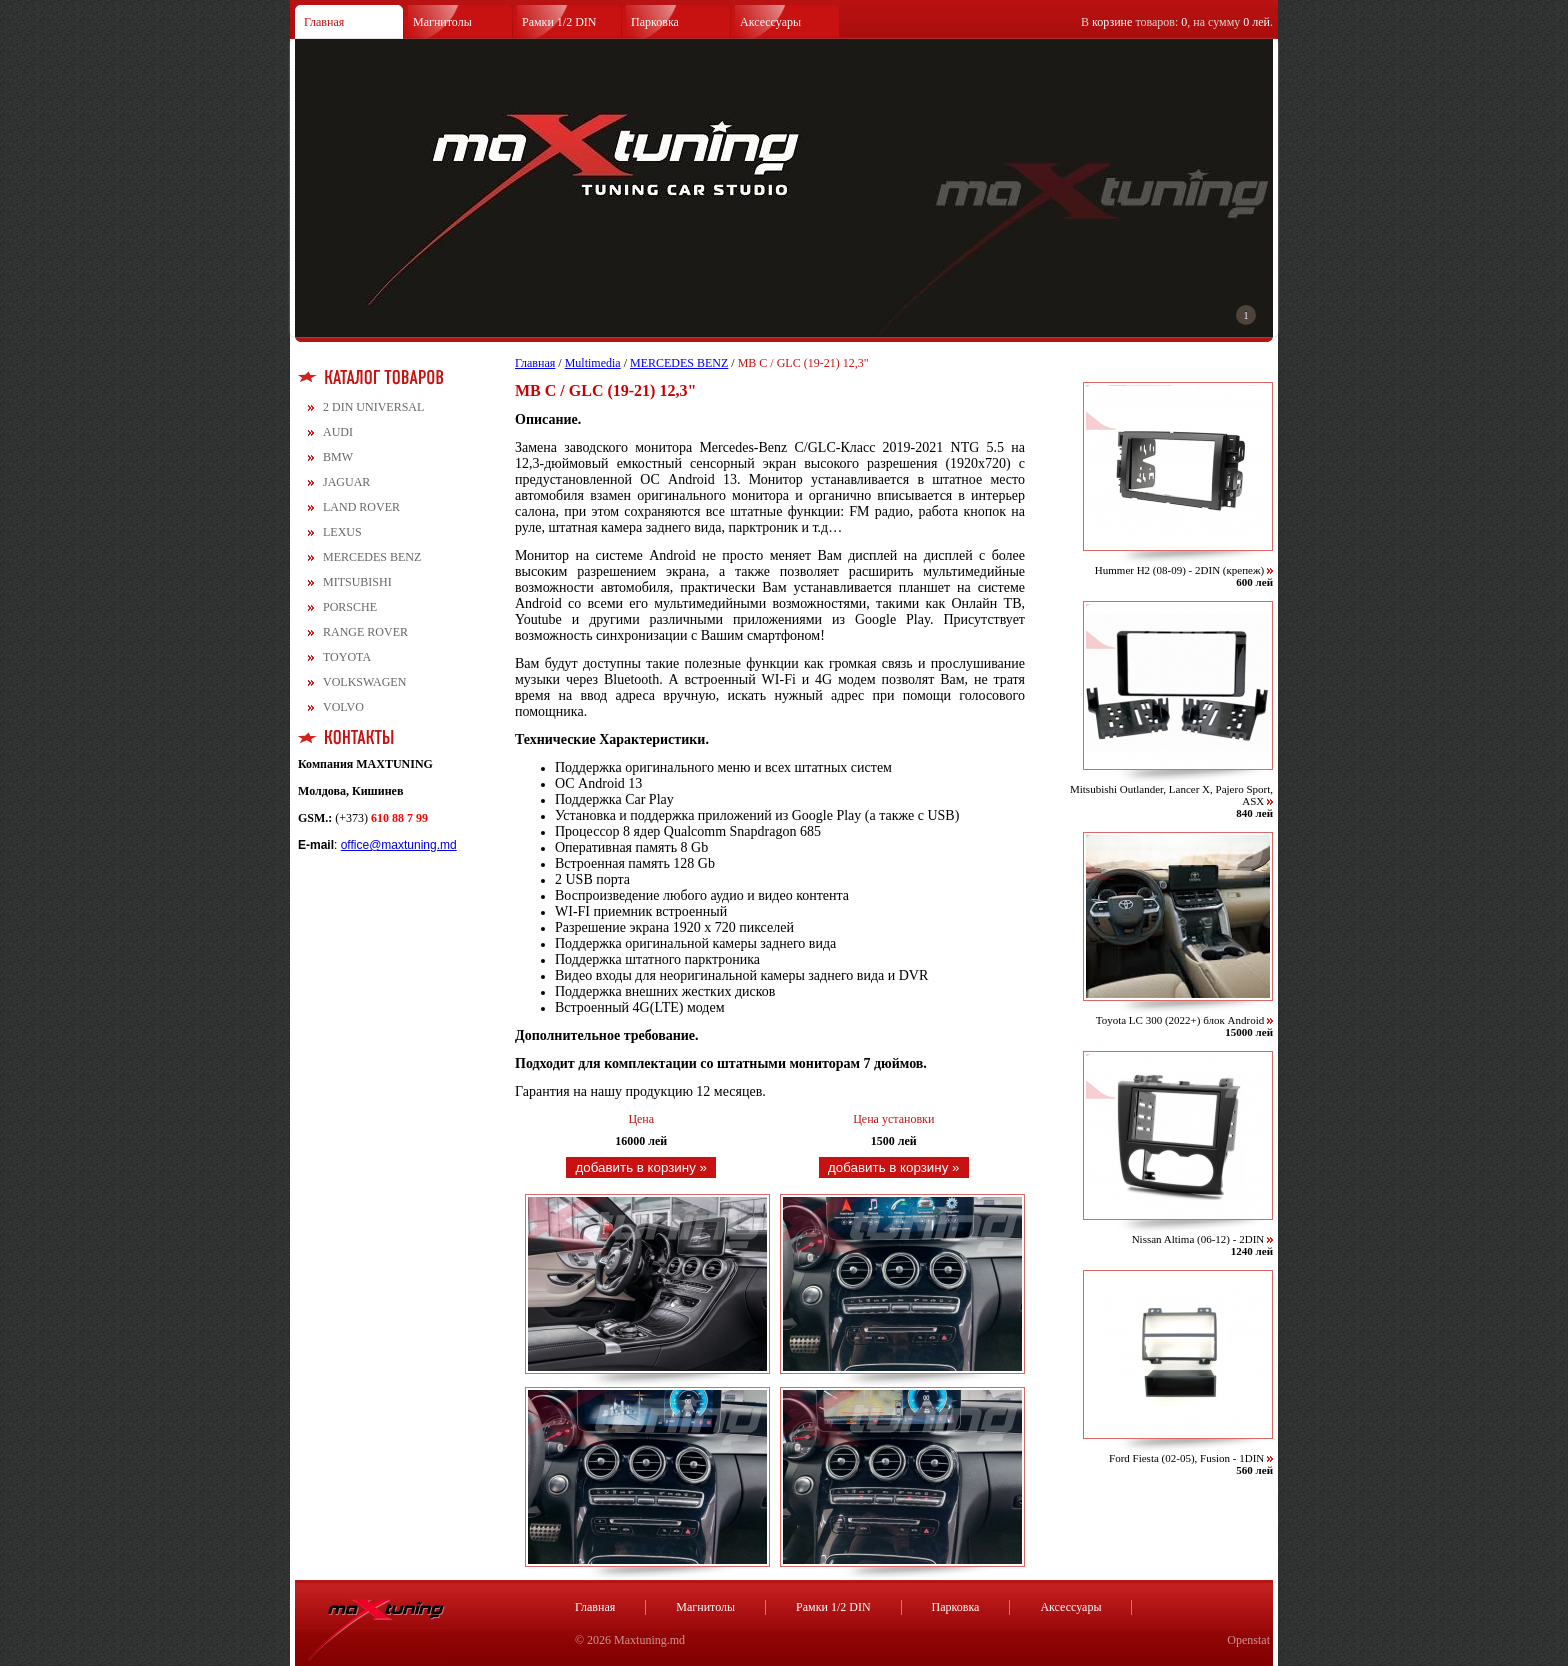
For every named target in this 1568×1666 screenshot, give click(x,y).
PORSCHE (350, 607)
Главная (324, 22)
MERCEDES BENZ (372, 557)
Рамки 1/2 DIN (559, 22)
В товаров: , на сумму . (1177, 22)
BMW (338, 457)
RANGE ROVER (365, 632)
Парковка (655, 22)
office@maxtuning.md (399, 845)
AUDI (338, 432)
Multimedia (593, 363)
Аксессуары (770, 22)
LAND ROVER (361, 507)
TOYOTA (347, 657)
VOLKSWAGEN (364, 682)
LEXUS (342, 532)
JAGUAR (346, 482)
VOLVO (343, 707)
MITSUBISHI (357, 582)
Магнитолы (442, 22)
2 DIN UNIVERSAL (373, 407)
